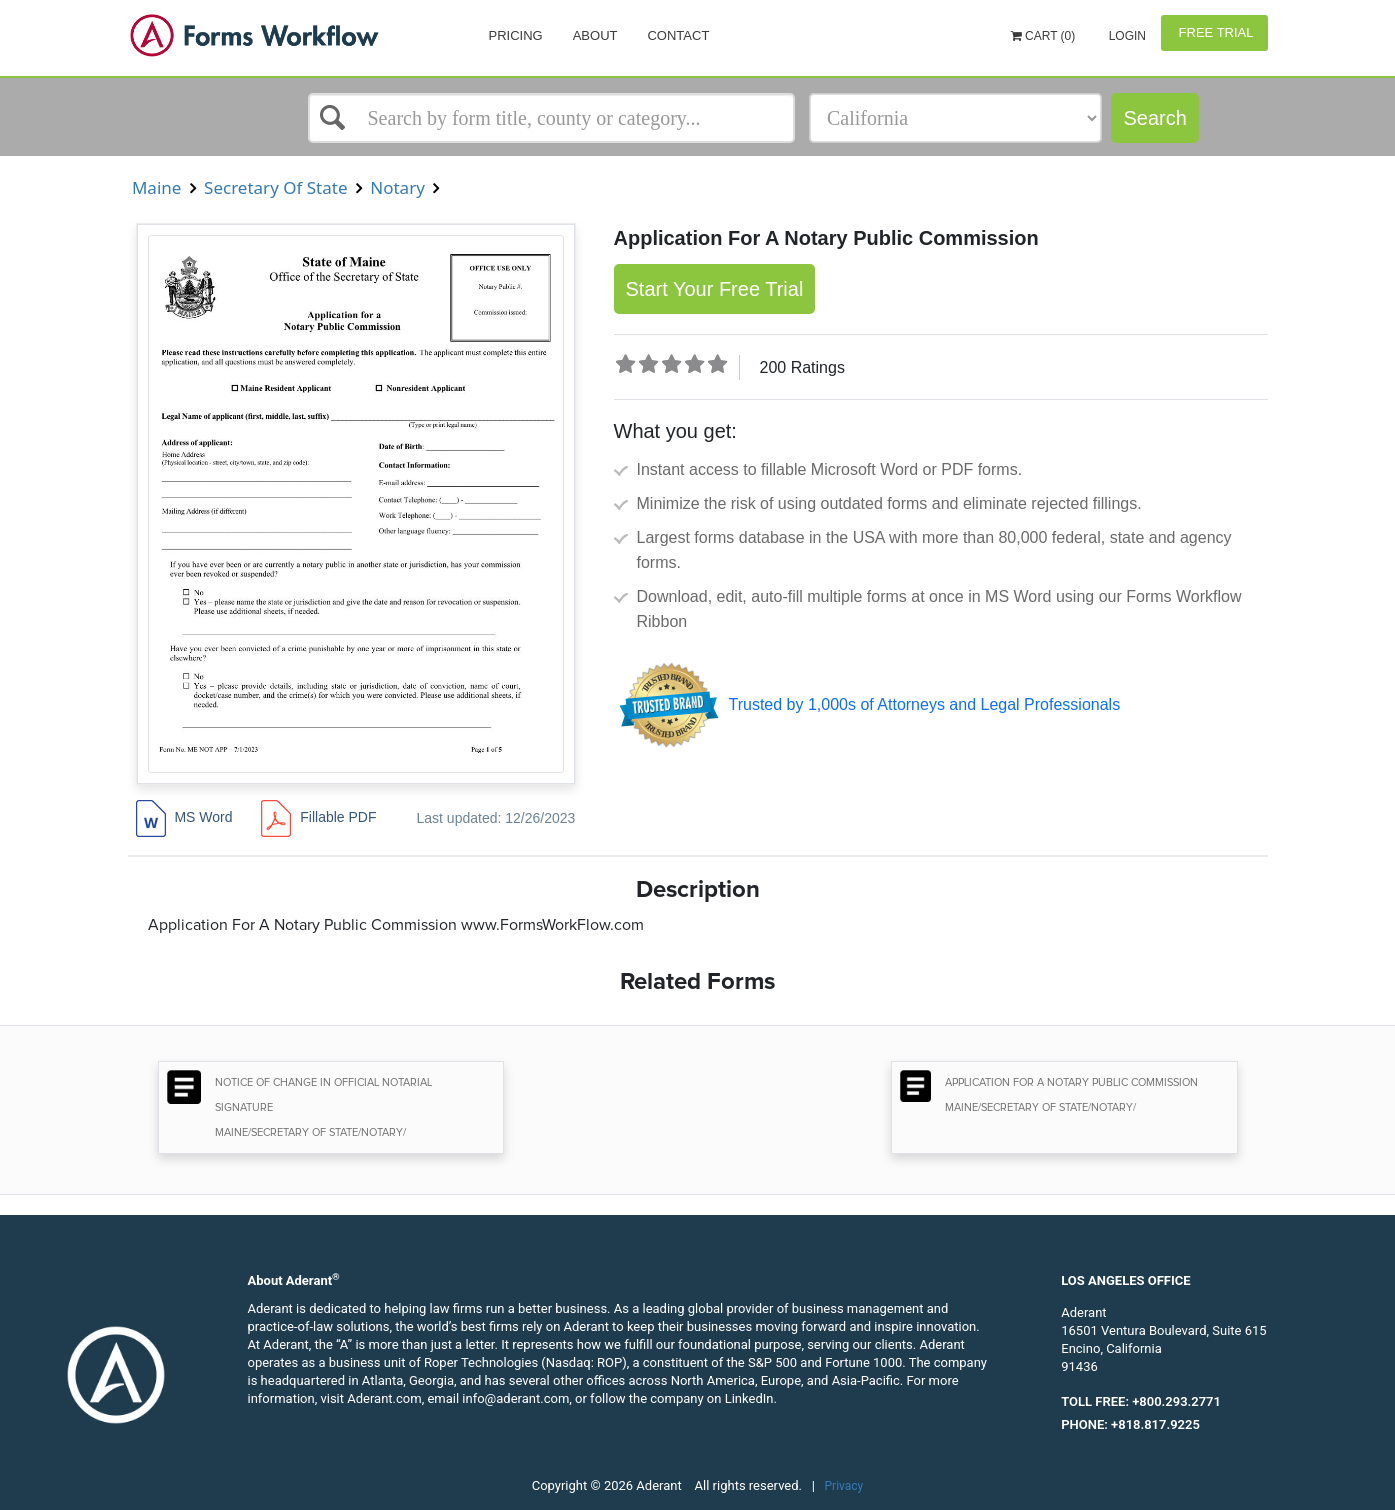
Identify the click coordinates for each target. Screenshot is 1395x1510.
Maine (157, 187)
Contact (678, 35)
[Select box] (552, 118)
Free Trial (1214, 32)
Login (1125, 36)
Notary (397, 187)
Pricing (516, 35)
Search (1154, 118)
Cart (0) (1043, 36)
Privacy (844, 1486)
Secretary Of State (276, 187)
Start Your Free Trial (715, 289)
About (595, 35)
